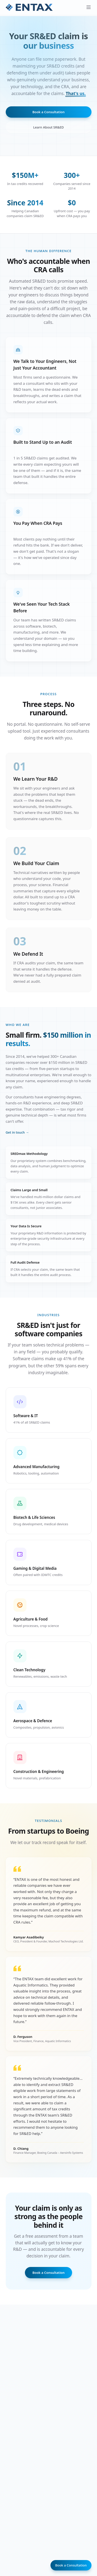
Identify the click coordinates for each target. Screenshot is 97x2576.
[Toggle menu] (88, 7)
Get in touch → (17, 1132)
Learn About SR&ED (48, 127)
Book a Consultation (48, 112)
